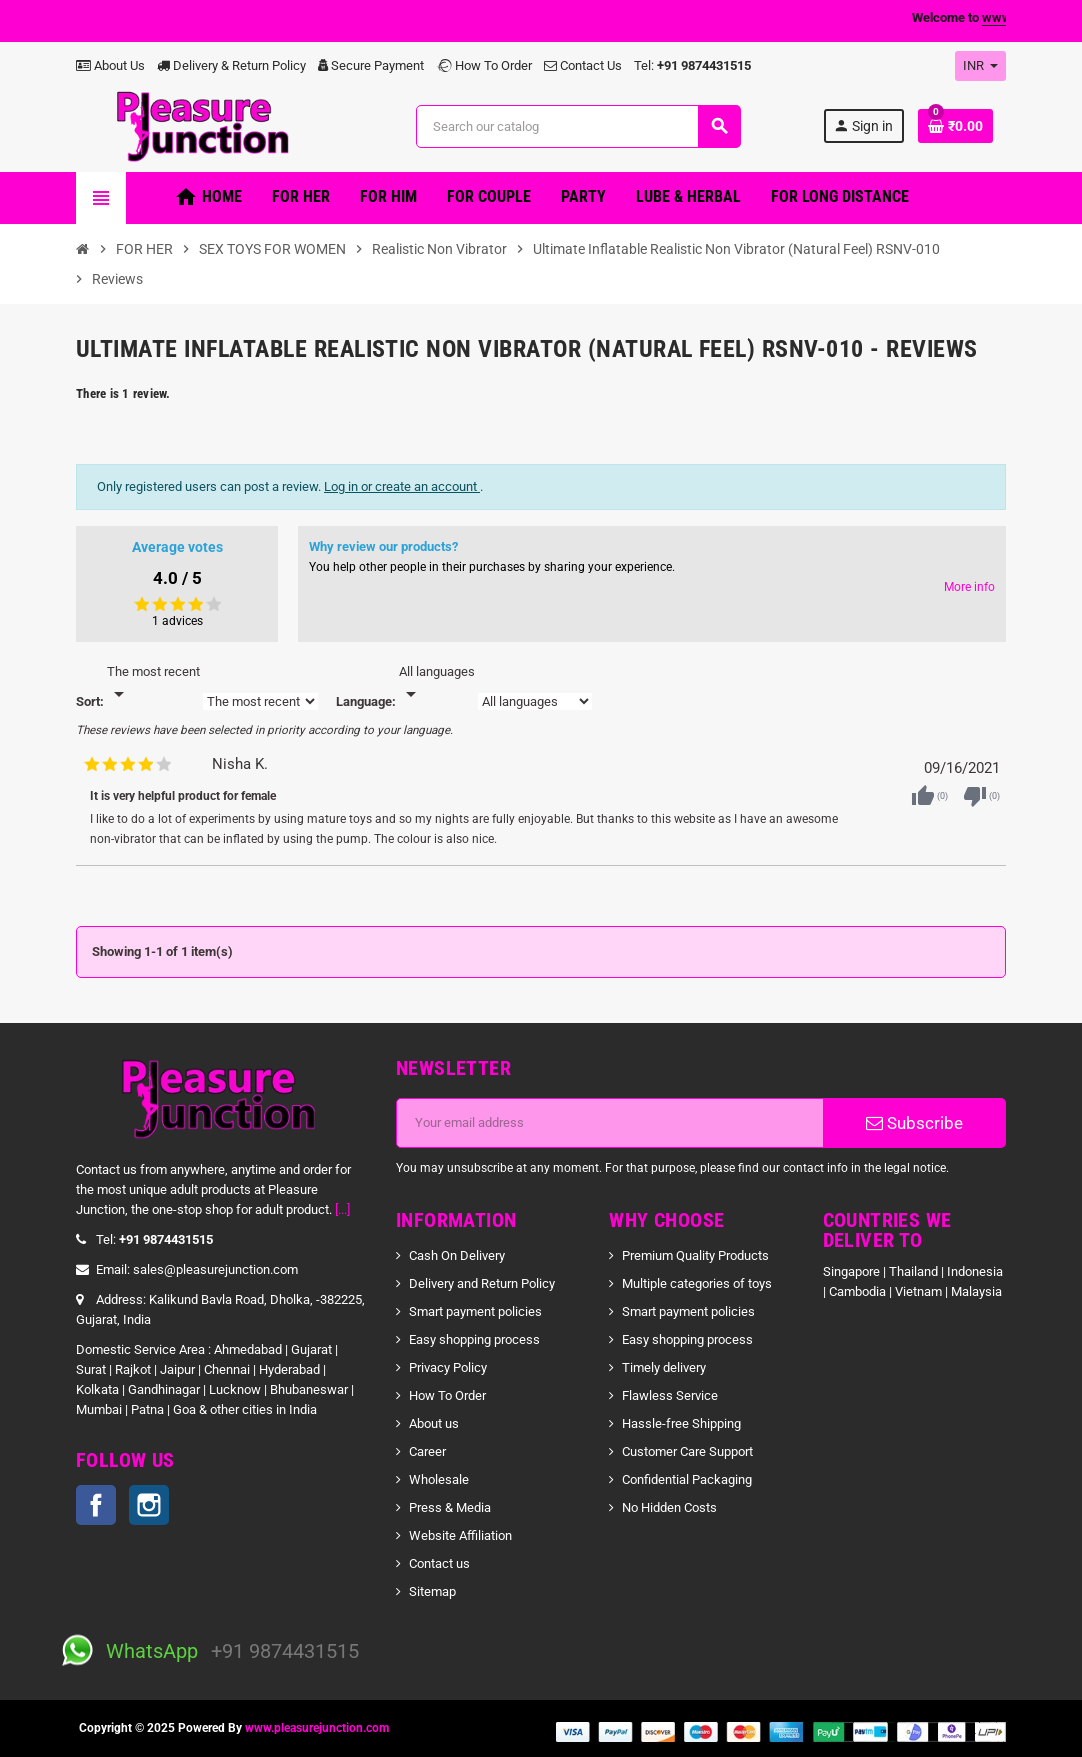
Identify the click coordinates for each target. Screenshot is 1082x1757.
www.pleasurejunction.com (317, 1728)
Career (427, 1451)
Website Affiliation (460, 1535)
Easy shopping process (474, 1339)
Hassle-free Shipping (681, 1423)
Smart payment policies (475, 1311)
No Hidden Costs (669, 1507)
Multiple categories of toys (697, 1283)
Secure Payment (371, 65)
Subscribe (914, 1123)
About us (434, 1423)
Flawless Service (670, 1395)
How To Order (484, 65)
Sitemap (432, 1591)
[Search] (578, 126)
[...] (342, 1209)
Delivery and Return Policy (482, 1283)
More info (969, 587)
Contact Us (583, 65)
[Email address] (610, 1123)
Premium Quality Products (695, 1255)
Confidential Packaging (687, 1479)
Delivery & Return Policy (231, 65)
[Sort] (153, 684)
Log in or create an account (402, 486)
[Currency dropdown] (980, 66)
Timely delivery (664, 1367)
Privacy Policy (448, 1367)
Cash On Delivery (457, 1255)
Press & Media (450, 1507)
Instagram (149, 1505)
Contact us (439, 1563)
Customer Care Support (687, 1451)
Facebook (96, 1505)
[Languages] (437, 684)
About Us (110, 65)
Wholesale (439, 1479)
